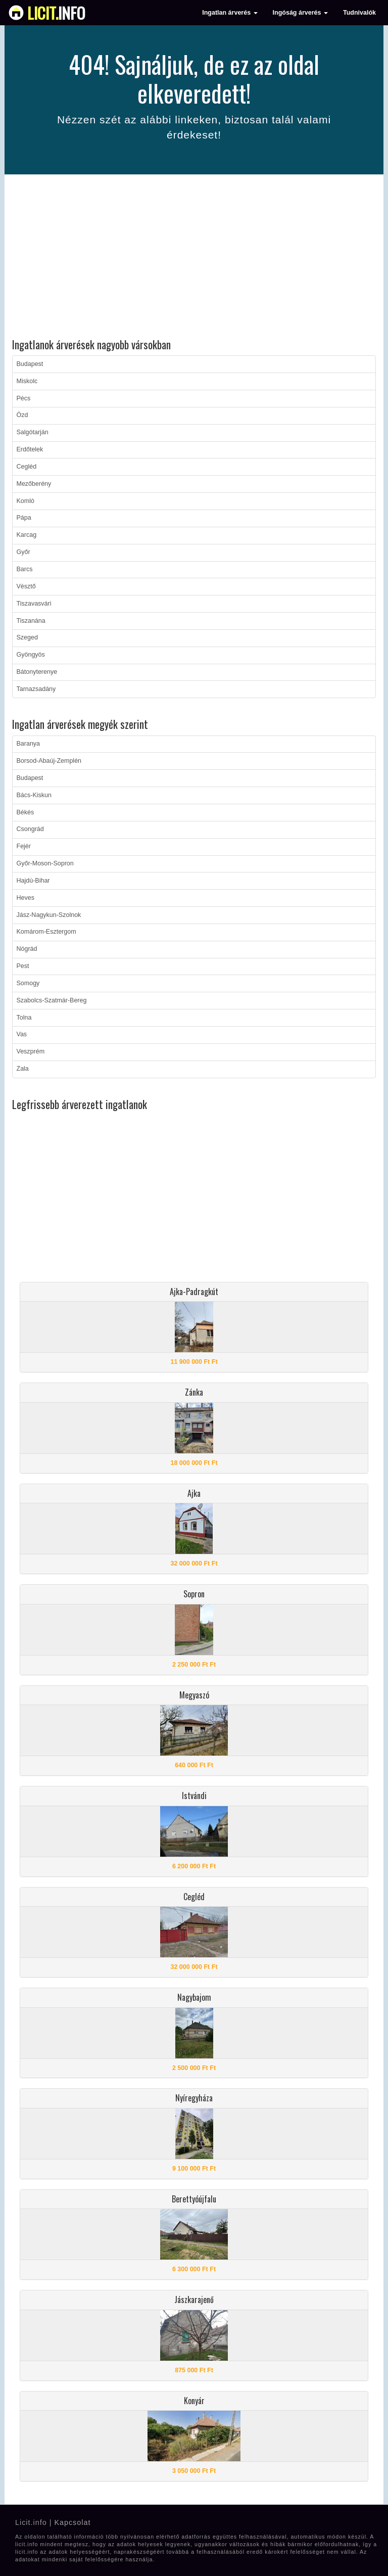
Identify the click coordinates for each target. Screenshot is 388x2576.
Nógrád (27, 948)
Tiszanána (31, 620)
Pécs (24, 398)
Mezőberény (34, 483)
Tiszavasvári (34, 603)
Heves (25, 897)
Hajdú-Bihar (33, 880)
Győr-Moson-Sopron (45, 863)
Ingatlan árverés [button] (229, 12)
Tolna (24, 1017)
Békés (25, 812)
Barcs (25, 569)
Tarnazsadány (36, 689)
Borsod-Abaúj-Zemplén (49, 760)
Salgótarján (32, 432)
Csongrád (30, 829)
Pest (23, 966)
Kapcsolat (72, 2522)
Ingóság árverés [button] (300, 12)
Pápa (24, 517)
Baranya (28, 743)
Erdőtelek (30, 449)
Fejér (24, 846)
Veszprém (31, 1051)
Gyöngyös (31, 654)
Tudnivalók (359, 12)
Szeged (27, 637)
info (56, 12)
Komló (25, 500)
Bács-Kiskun (34, 795)
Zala (23, 1068)
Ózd (22, 415)
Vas (22, 1034)
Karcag (27, 534)
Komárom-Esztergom (46, 931)
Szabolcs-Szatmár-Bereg (52, 1000)
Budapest (30, 363)
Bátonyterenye (37, 671)
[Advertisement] (194, 258)
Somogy (28, 983)
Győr (23, 552)
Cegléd (27, 466)
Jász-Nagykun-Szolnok (49, 914)
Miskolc (27, 381)
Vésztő (26, 586)
